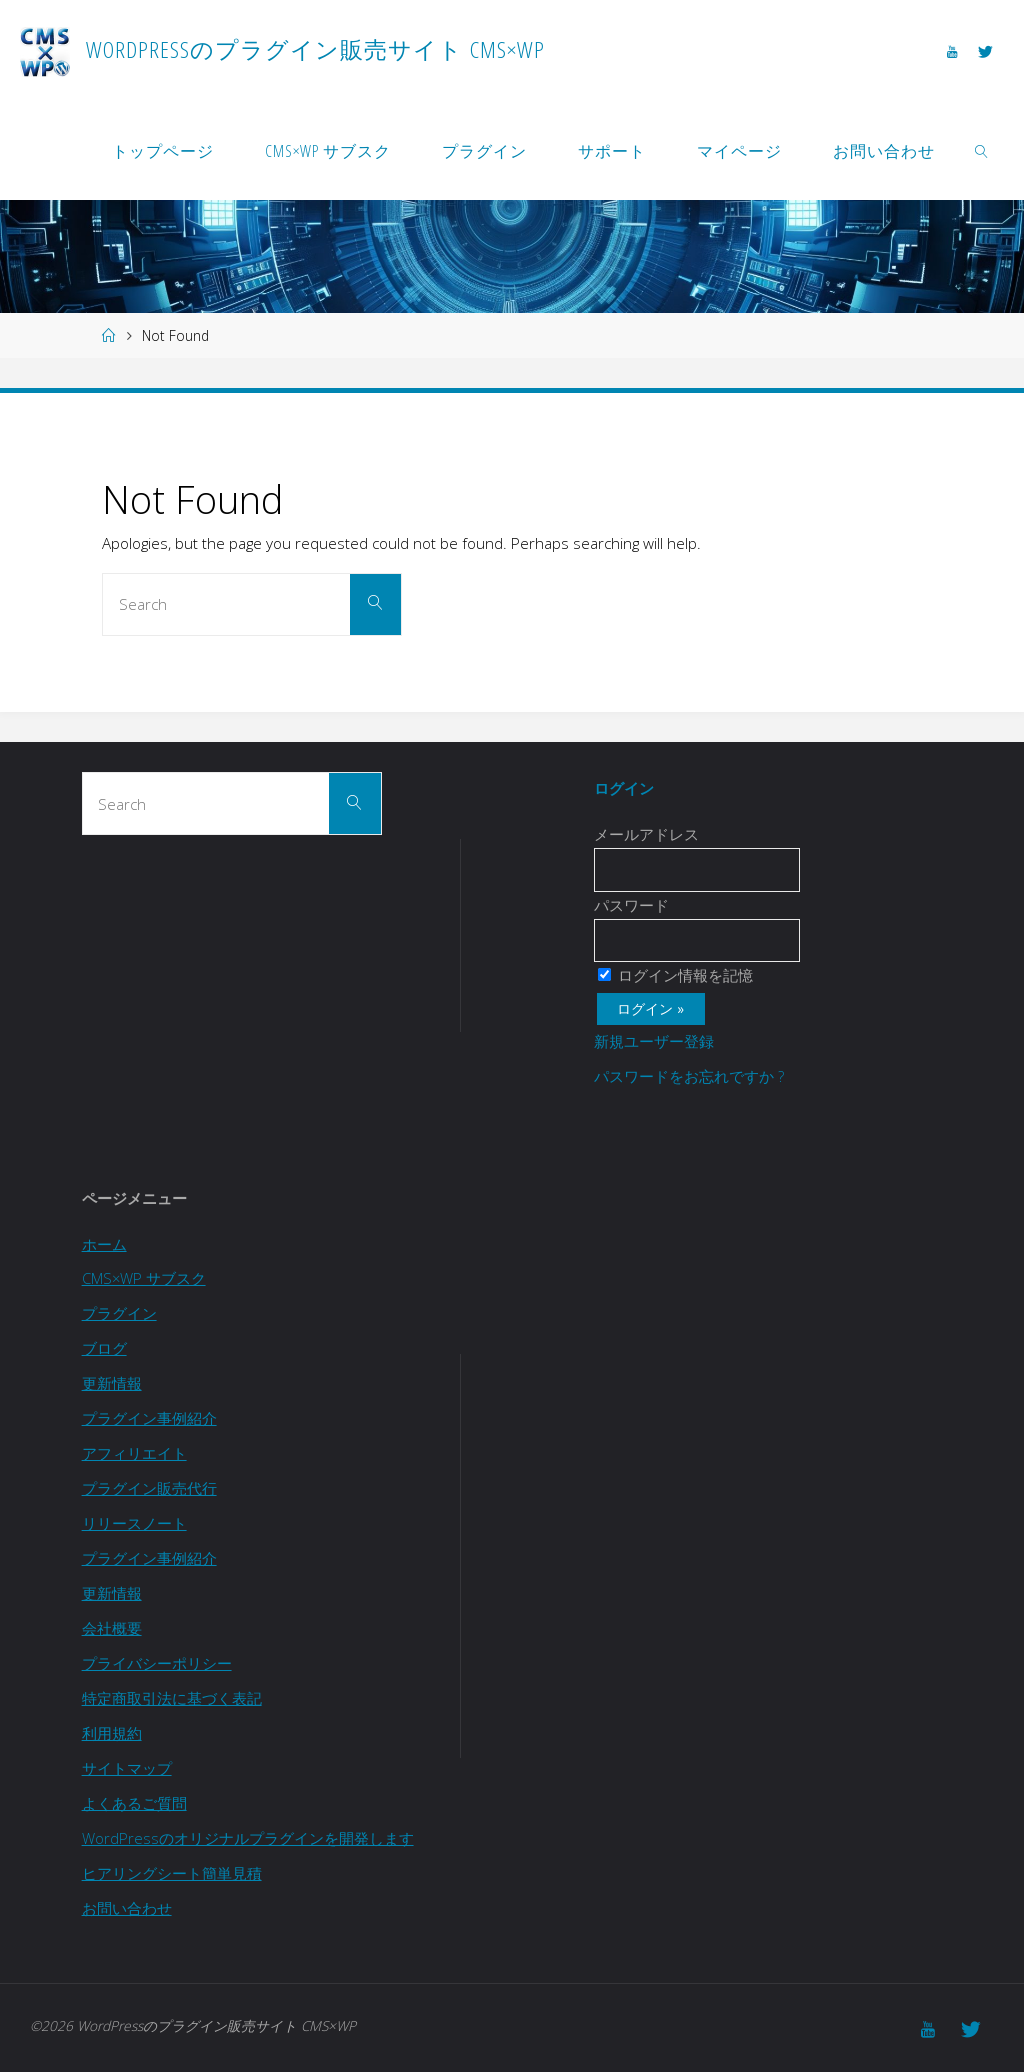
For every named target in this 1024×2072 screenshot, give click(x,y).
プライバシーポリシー (157, 1663)
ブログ (104, 1348)
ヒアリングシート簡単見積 (172, 1873)
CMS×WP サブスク (145, 1278)
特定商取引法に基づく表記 (172, 1698)
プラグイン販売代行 (149, 1488)
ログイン (624, 788)
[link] (982, 150)
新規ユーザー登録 (654, 1041)
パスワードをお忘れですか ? (689, 1076)
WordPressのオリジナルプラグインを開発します (248, 1838)
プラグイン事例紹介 (149, 1418)
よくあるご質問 (134, 1803)
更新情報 (112, 1383)
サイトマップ (127, 1768)
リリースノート (134, 1523)
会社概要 (112, 1628)
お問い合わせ (127, 1908)
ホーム (104, 1244)
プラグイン (119, 1313)
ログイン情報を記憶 (675, 975)
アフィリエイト (134, 1453)
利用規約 (112, 1733)
